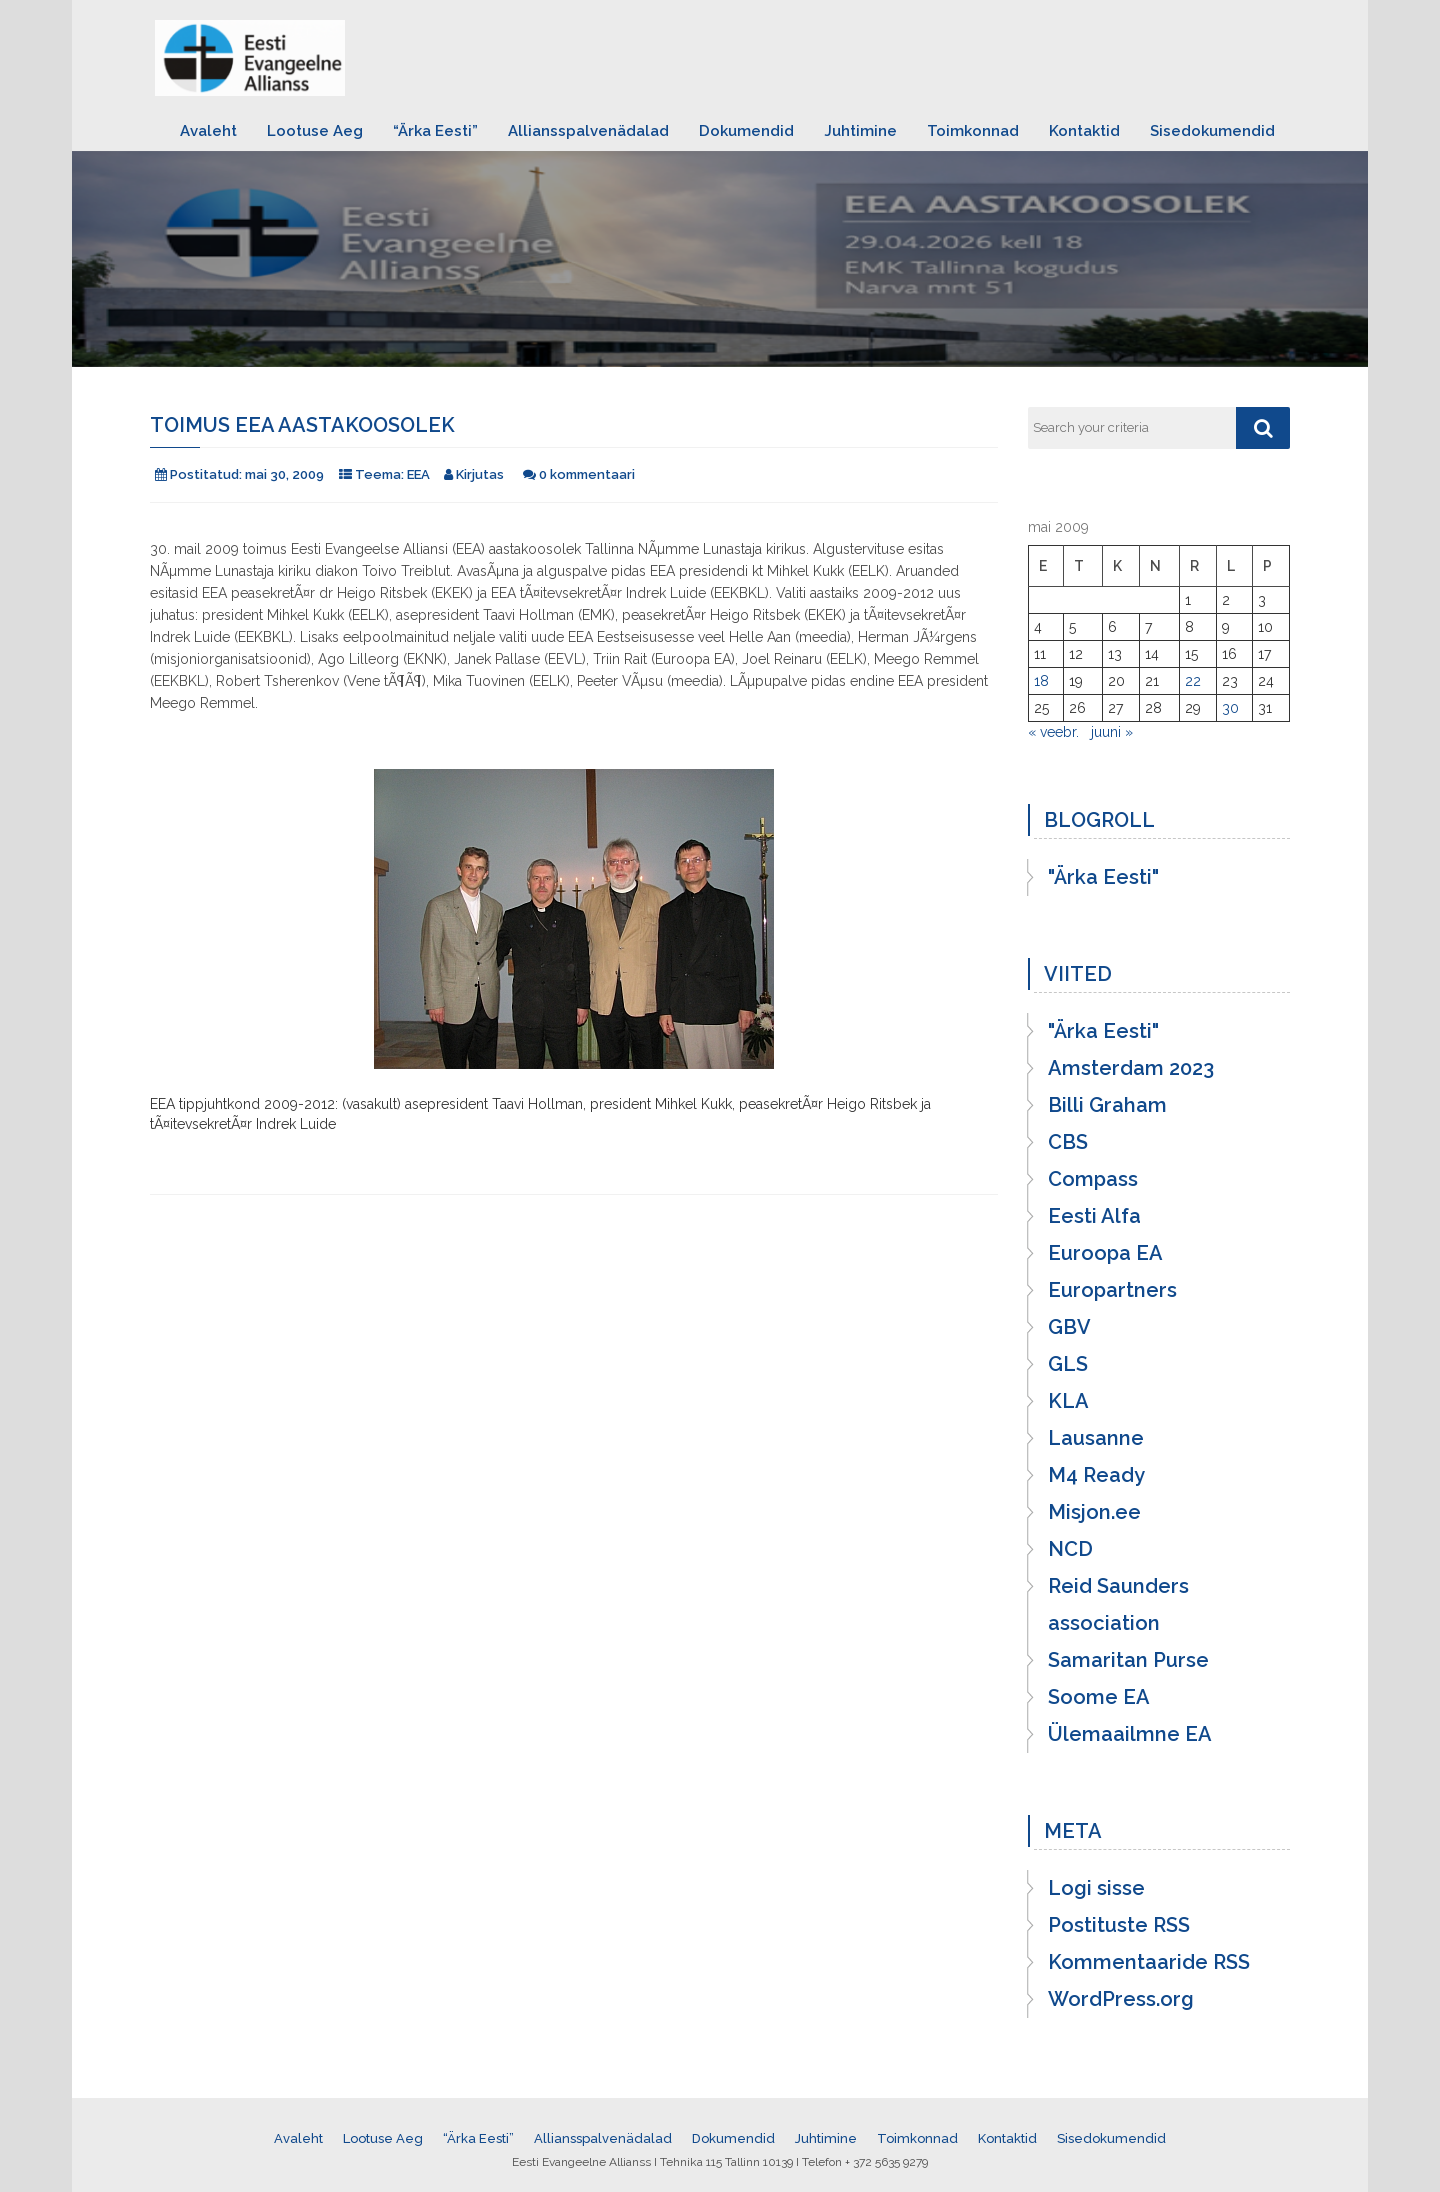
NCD (1070, 1549)
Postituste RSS (1119, 1925)
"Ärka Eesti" (1103, 877)
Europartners (1112, 1290)
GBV (1069, 1327)
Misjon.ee (1094, 1512)
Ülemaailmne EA (1130, 1734)
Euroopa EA (1105, 1253)
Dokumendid (746, 131)
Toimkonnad (973, 131)
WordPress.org (1121, 1999)
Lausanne (1096, 1438)
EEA (418, 474)
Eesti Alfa (1094, 1216)
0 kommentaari (587, 474)
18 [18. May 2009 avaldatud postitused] (1041, 681)
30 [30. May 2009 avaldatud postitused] (1230, 708)
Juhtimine (860, 131)
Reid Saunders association (1118, 1604)
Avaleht (208, 131)
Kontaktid (1084, 131)
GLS (1068, 1364)
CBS (1068, 1142)
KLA (1068, 1401)
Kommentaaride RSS (1149, 1962)
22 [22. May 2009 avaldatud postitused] (1193, 681)
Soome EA (1099, 1697)
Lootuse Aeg (315, 131)
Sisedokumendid (1212, 131)
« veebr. (1053, 732)
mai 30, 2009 (284, 474)
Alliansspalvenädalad (588, 131)
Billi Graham (1107, 1105)
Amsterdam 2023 (1131, 1068)
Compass (1093, 1179)
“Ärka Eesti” (435, 131)
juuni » (1112, 732)
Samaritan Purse (1128, 1660)
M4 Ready (1096, 1475)
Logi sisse (1096, 1888)
